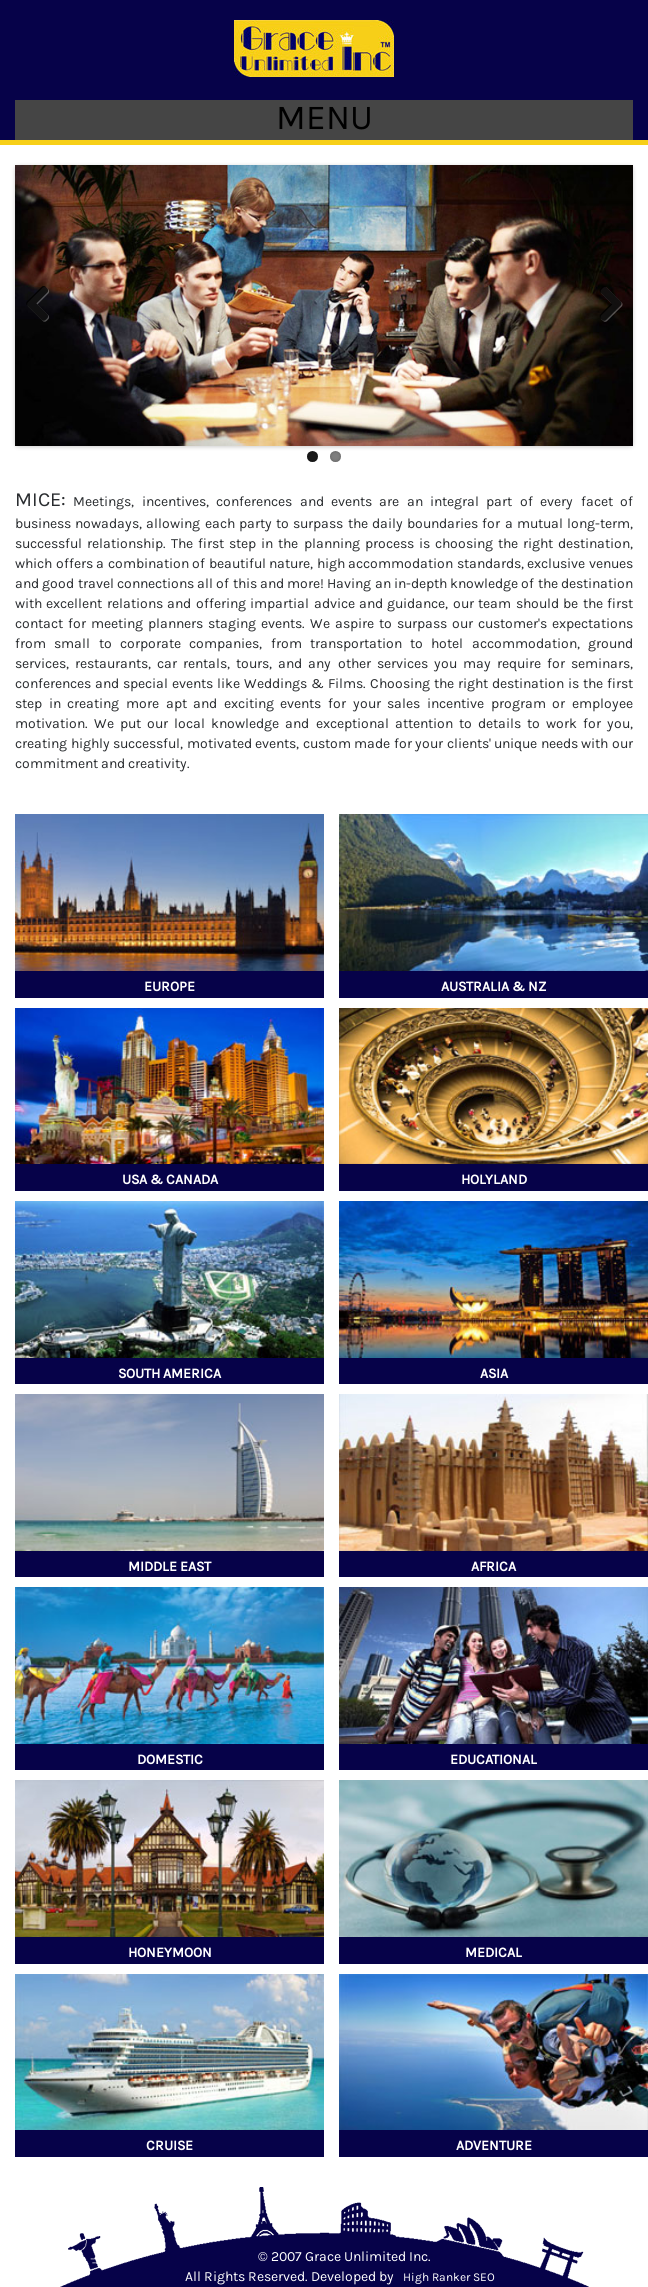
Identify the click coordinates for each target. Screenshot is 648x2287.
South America (169, 1373)
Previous (45, 305)
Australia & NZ (493, 986)
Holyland (494, 1179)
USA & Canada (170, 1179)
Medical (493, 1952)
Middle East (169, 1566)
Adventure (494, 2145)
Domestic (170, 1759)
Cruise (169, 2145)
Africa (493, 1566)
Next (603, 305)
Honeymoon (170, 1952)
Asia (494, 1373)
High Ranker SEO (449, 2277)
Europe (169, 986)
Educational (493, 1759)
